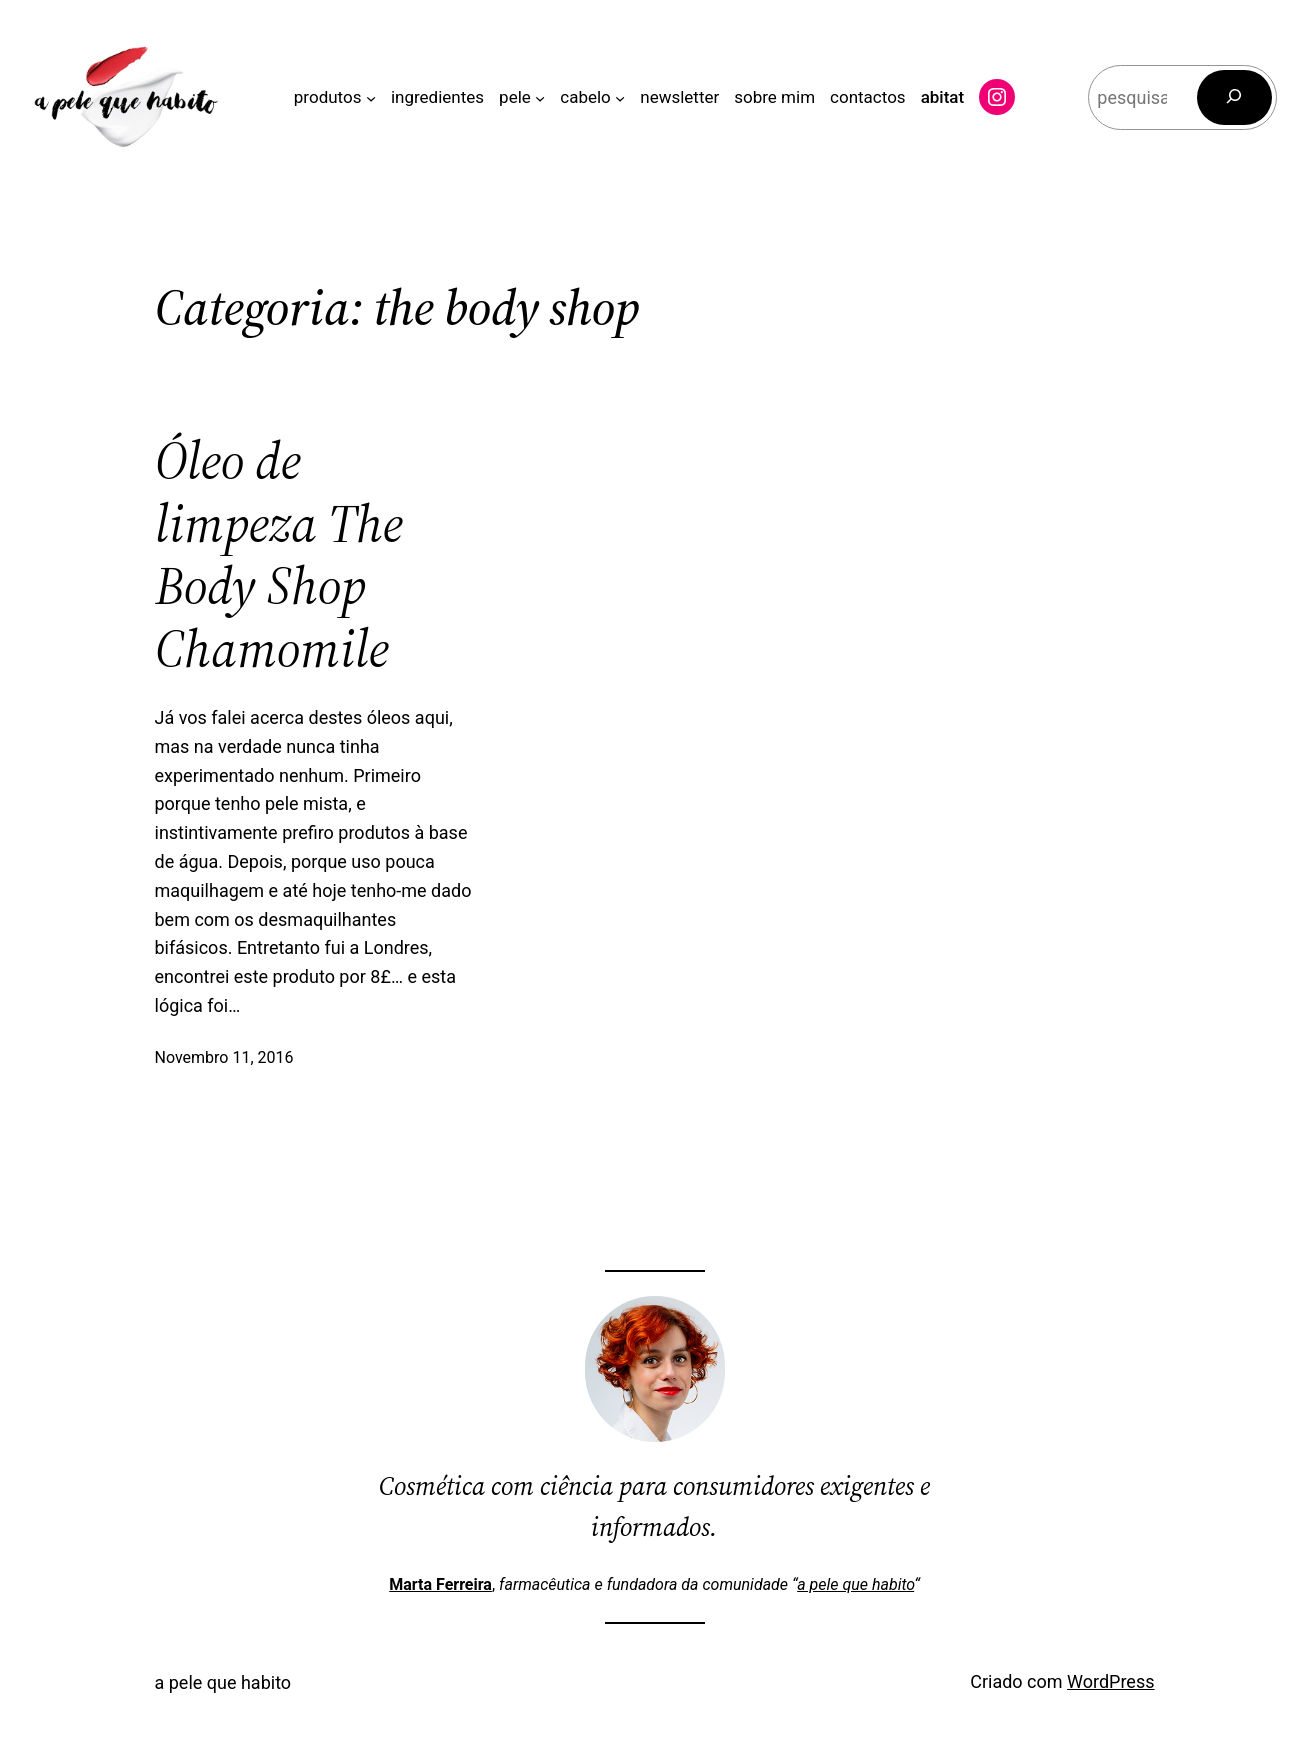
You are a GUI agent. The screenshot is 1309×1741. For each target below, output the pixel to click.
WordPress (1110, 1681)
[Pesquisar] (1235, 97)
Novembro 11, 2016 (224, 1057)
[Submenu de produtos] (371, 97)
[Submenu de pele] (540, 97)
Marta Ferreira (440, 1584)
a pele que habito (855, 1584)
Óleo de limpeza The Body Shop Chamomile (279, 555)
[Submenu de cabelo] (620, 97)
